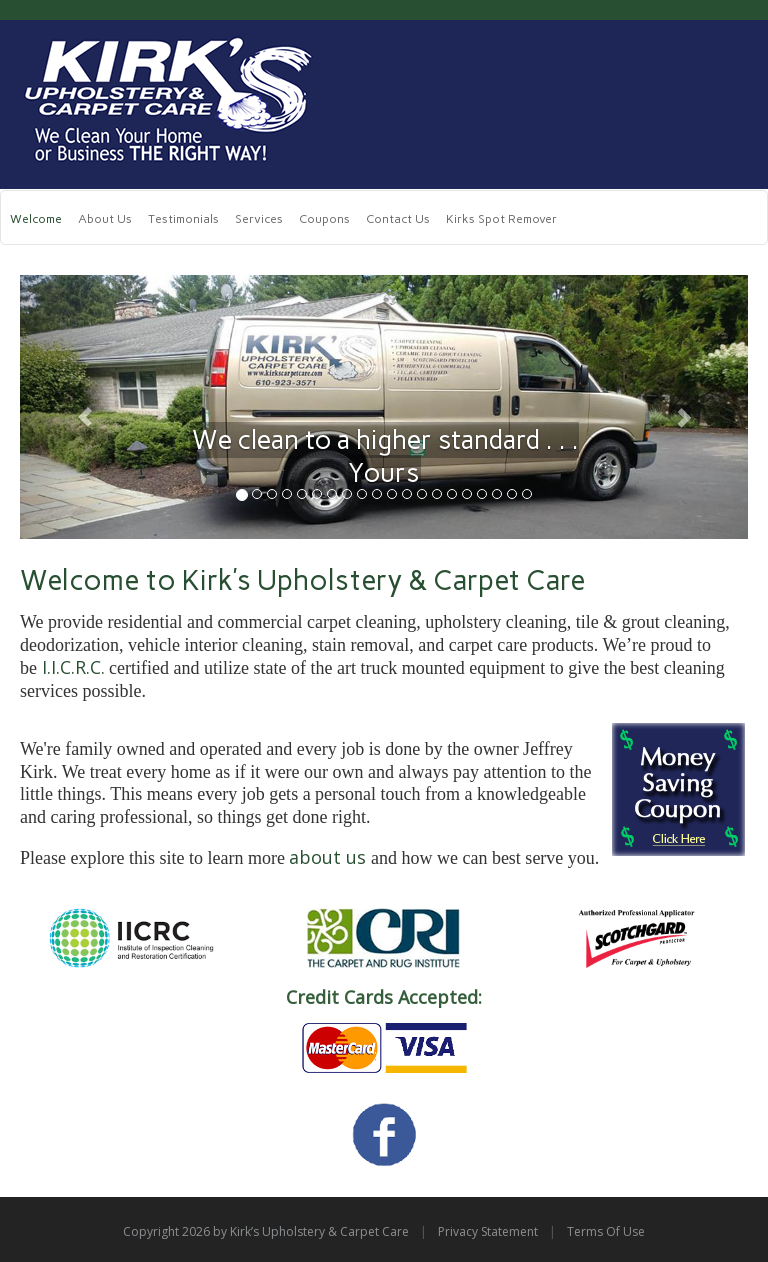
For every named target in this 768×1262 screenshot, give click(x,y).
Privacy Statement (488, 1231)
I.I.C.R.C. (73, 667)
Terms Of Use (606, 1231)
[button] (74, 407)
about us (327, 857)
